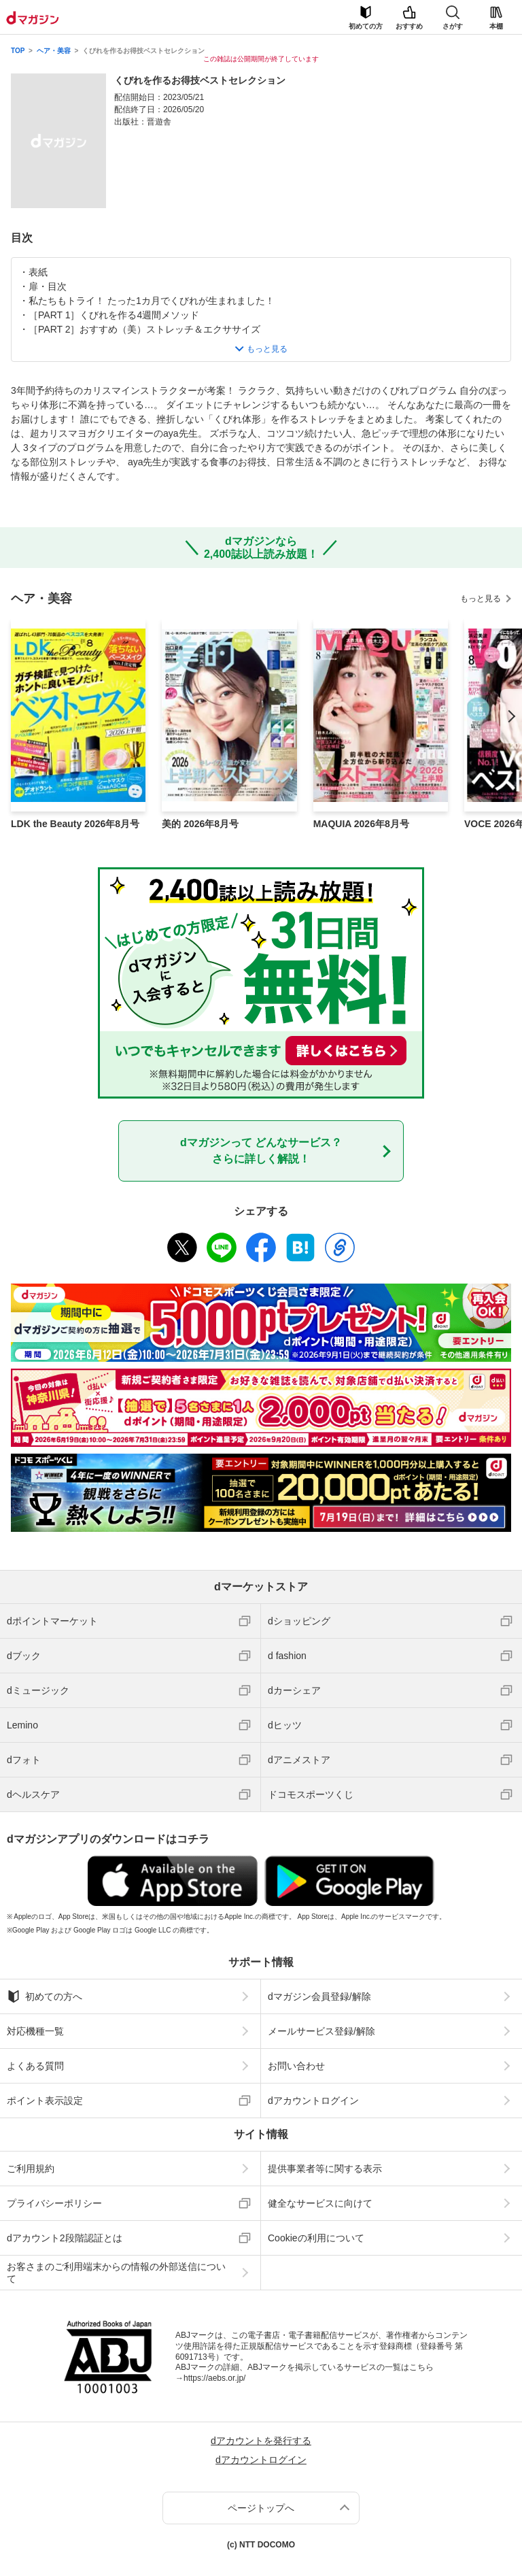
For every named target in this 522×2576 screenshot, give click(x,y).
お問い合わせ (296, 2065)
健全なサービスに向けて (320, 2203)
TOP (17, 50)
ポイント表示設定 (45, 2100)
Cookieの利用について (316, 2237)
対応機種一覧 (35, 2031)
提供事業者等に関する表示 (325, 2168)
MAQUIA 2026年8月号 (361, 823)
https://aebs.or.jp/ (214, 2378)
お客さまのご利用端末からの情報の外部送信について (116, 2272)
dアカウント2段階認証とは (64, 2237)
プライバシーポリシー (54, 2203)
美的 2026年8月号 (200, 823)
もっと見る (480, 598)
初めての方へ (44, 1996)
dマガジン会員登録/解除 (319, 1996)
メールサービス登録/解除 (321, 2031)
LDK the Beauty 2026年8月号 (75, 823)
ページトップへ (261, 2508)
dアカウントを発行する (261, 2440)
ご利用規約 (30, 2168)
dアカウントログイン (313, 2100)
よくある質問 (35, 2065)
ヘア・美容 (54, 50)
